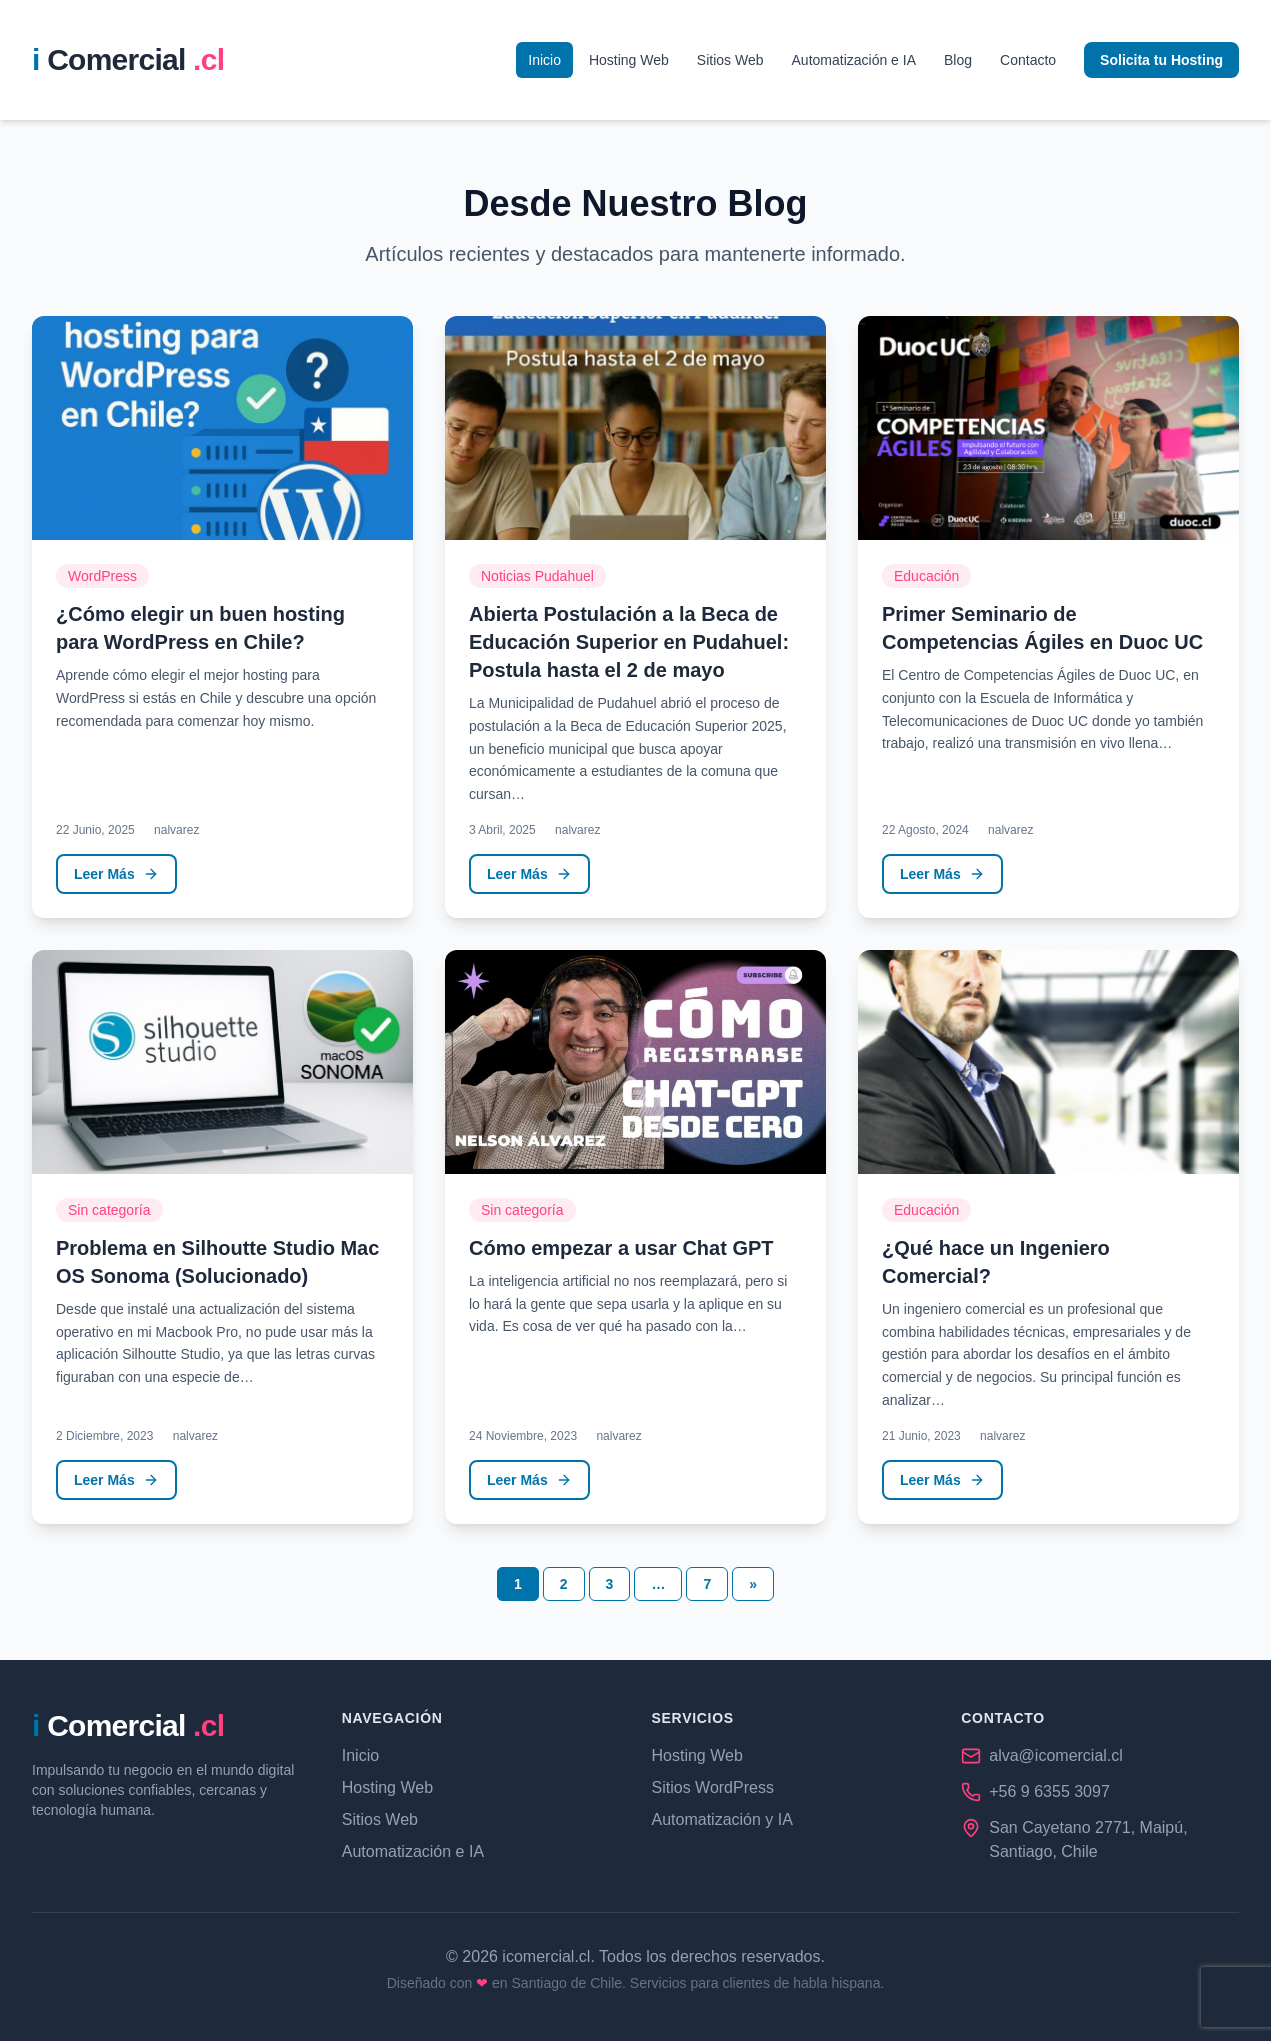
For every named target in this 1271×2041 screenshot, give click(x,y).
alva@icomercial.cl (1056, 1755)
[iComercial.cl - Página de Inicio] (128, 1726)
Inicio (544, 60)
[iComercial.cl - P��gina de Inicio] (128, 60)
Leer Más (116, 874)
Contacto (1028, 60)
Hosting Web (629, 60)
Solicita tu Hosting (1161, 60)
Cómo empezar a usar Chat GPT (621, 1248)
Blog (958, 60)
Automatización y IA (722, 1819)
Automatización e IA (854, 60)
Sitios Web (730, 60)
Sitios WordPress (713, 1787)
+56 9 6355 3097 (1049, 1791)
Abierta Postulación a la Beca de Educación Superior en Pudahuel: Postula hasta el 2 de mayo (629, 642)
